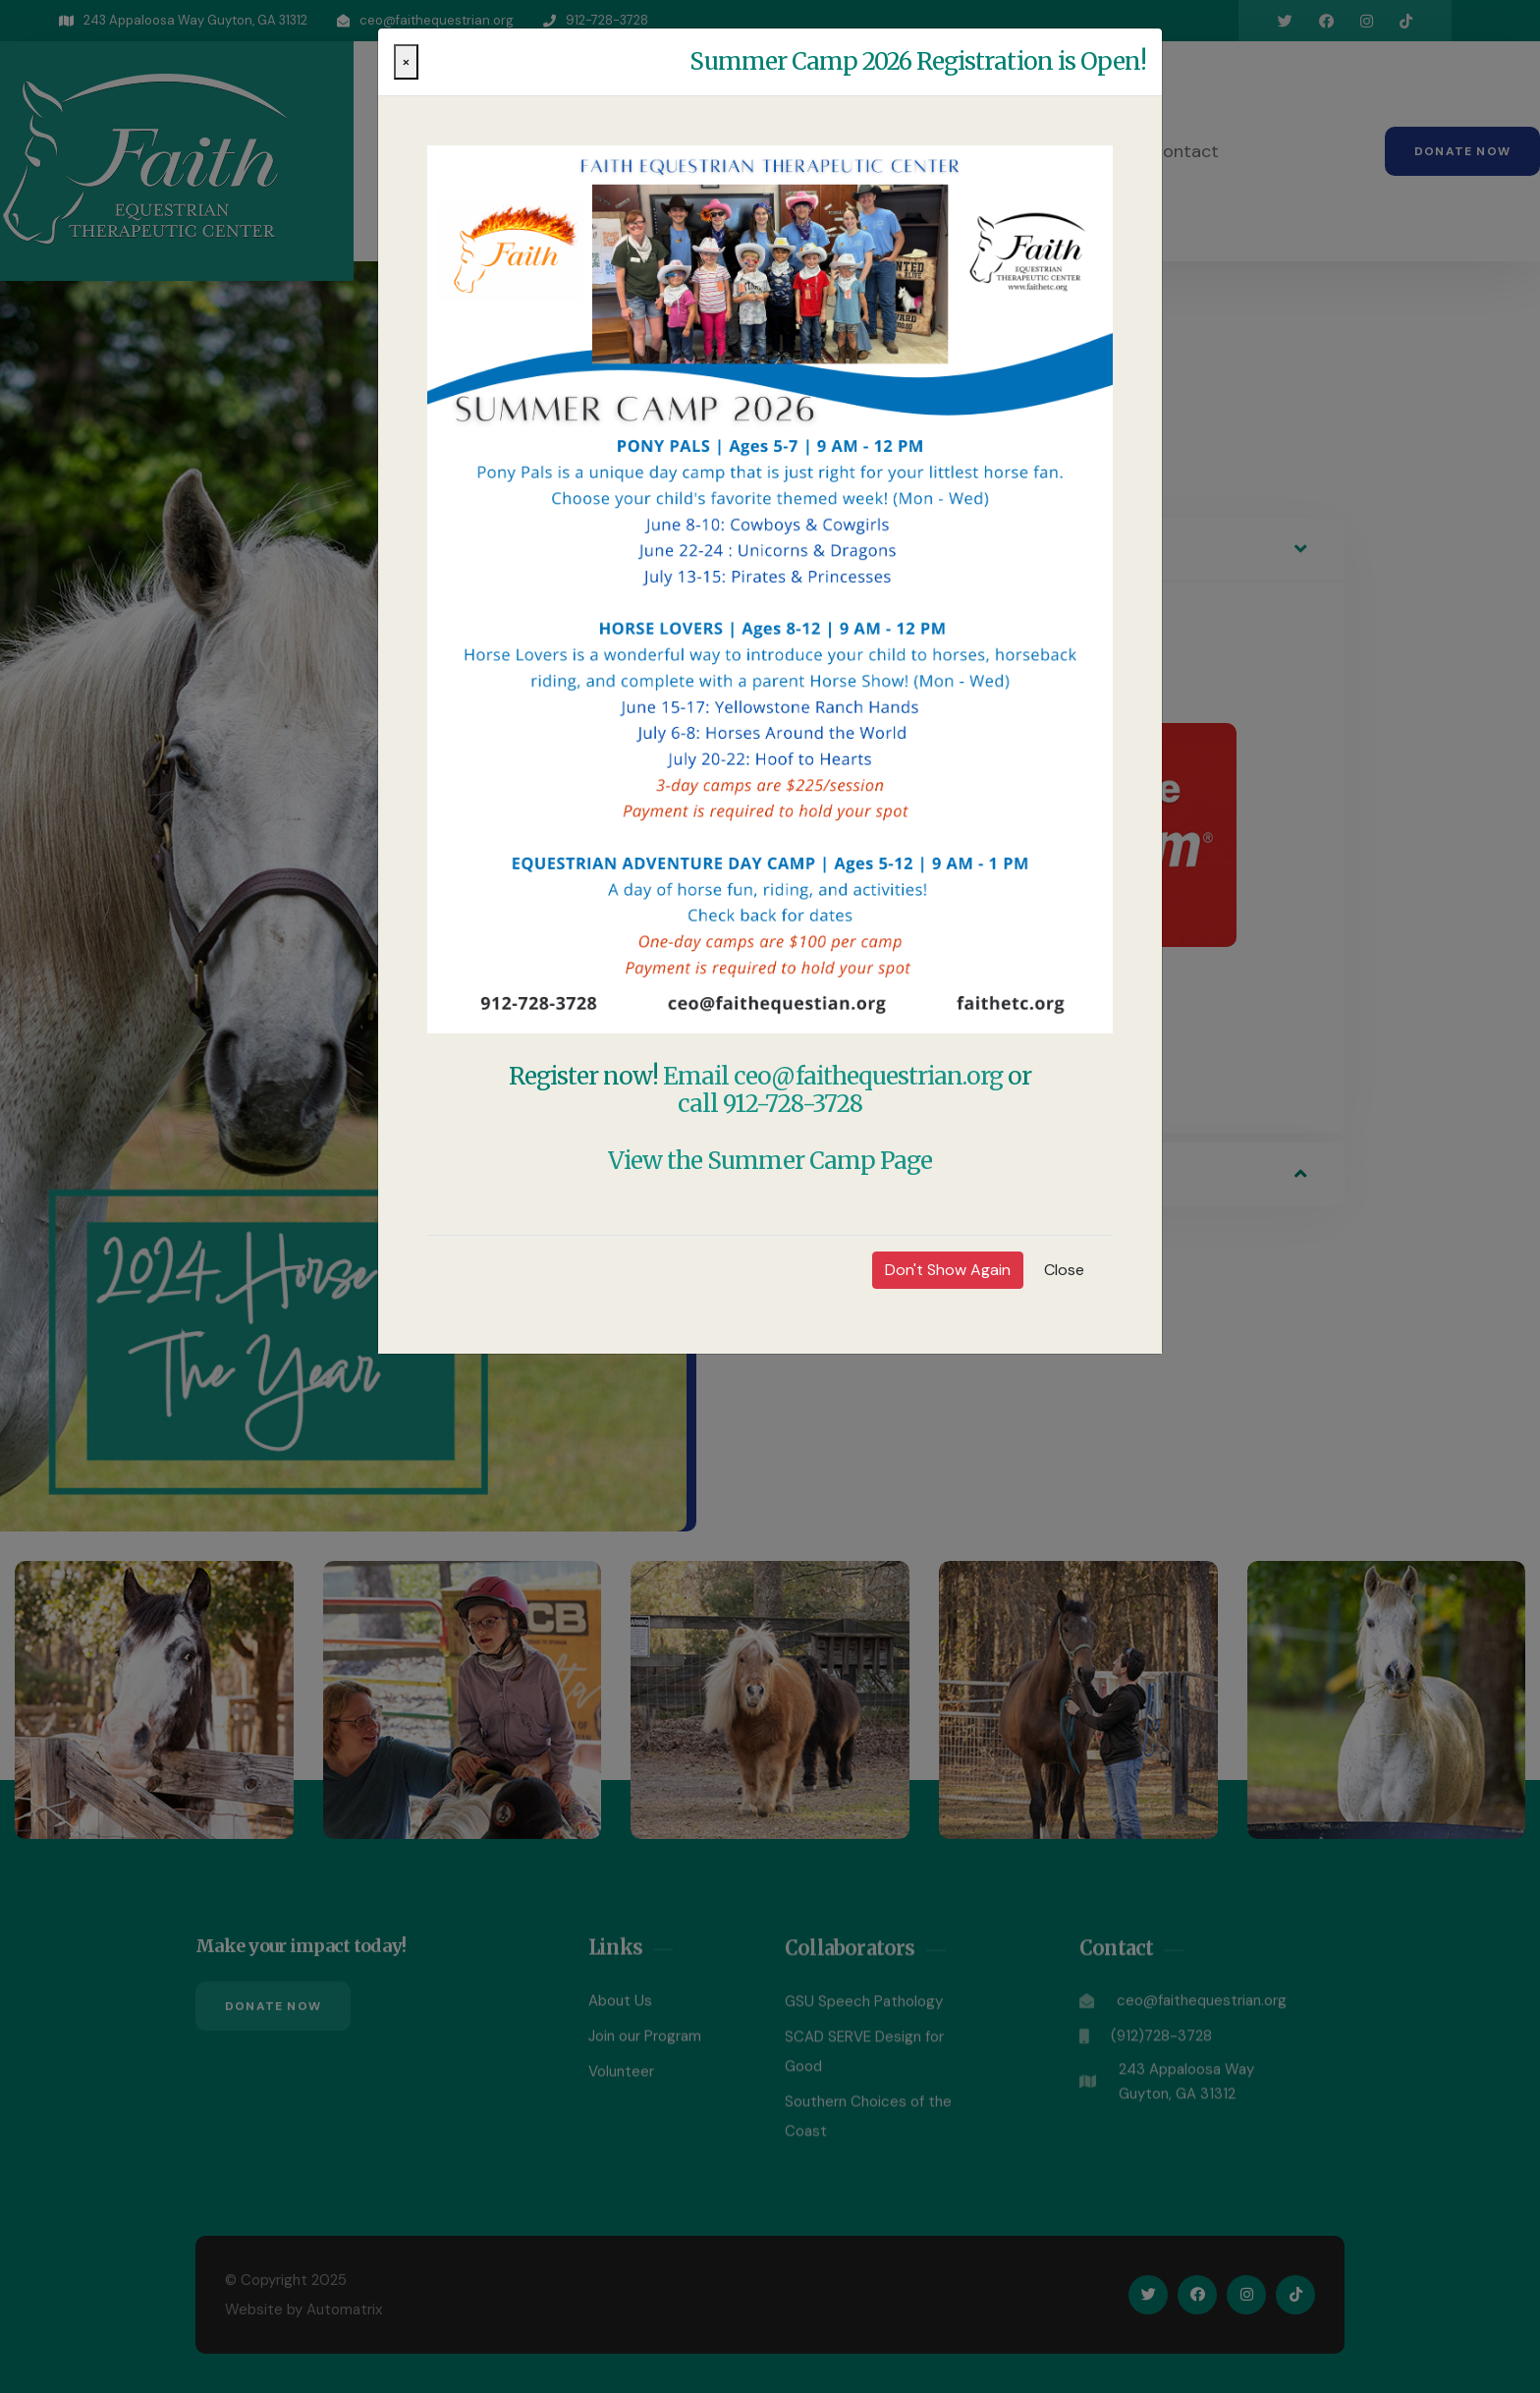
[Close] (406, 62)
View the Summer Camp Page (770, 1160)
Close (1064, 1269)
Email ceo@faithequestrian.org (833, 1076)
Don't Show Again (948, 1269)
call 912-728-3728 (770, 1103)
